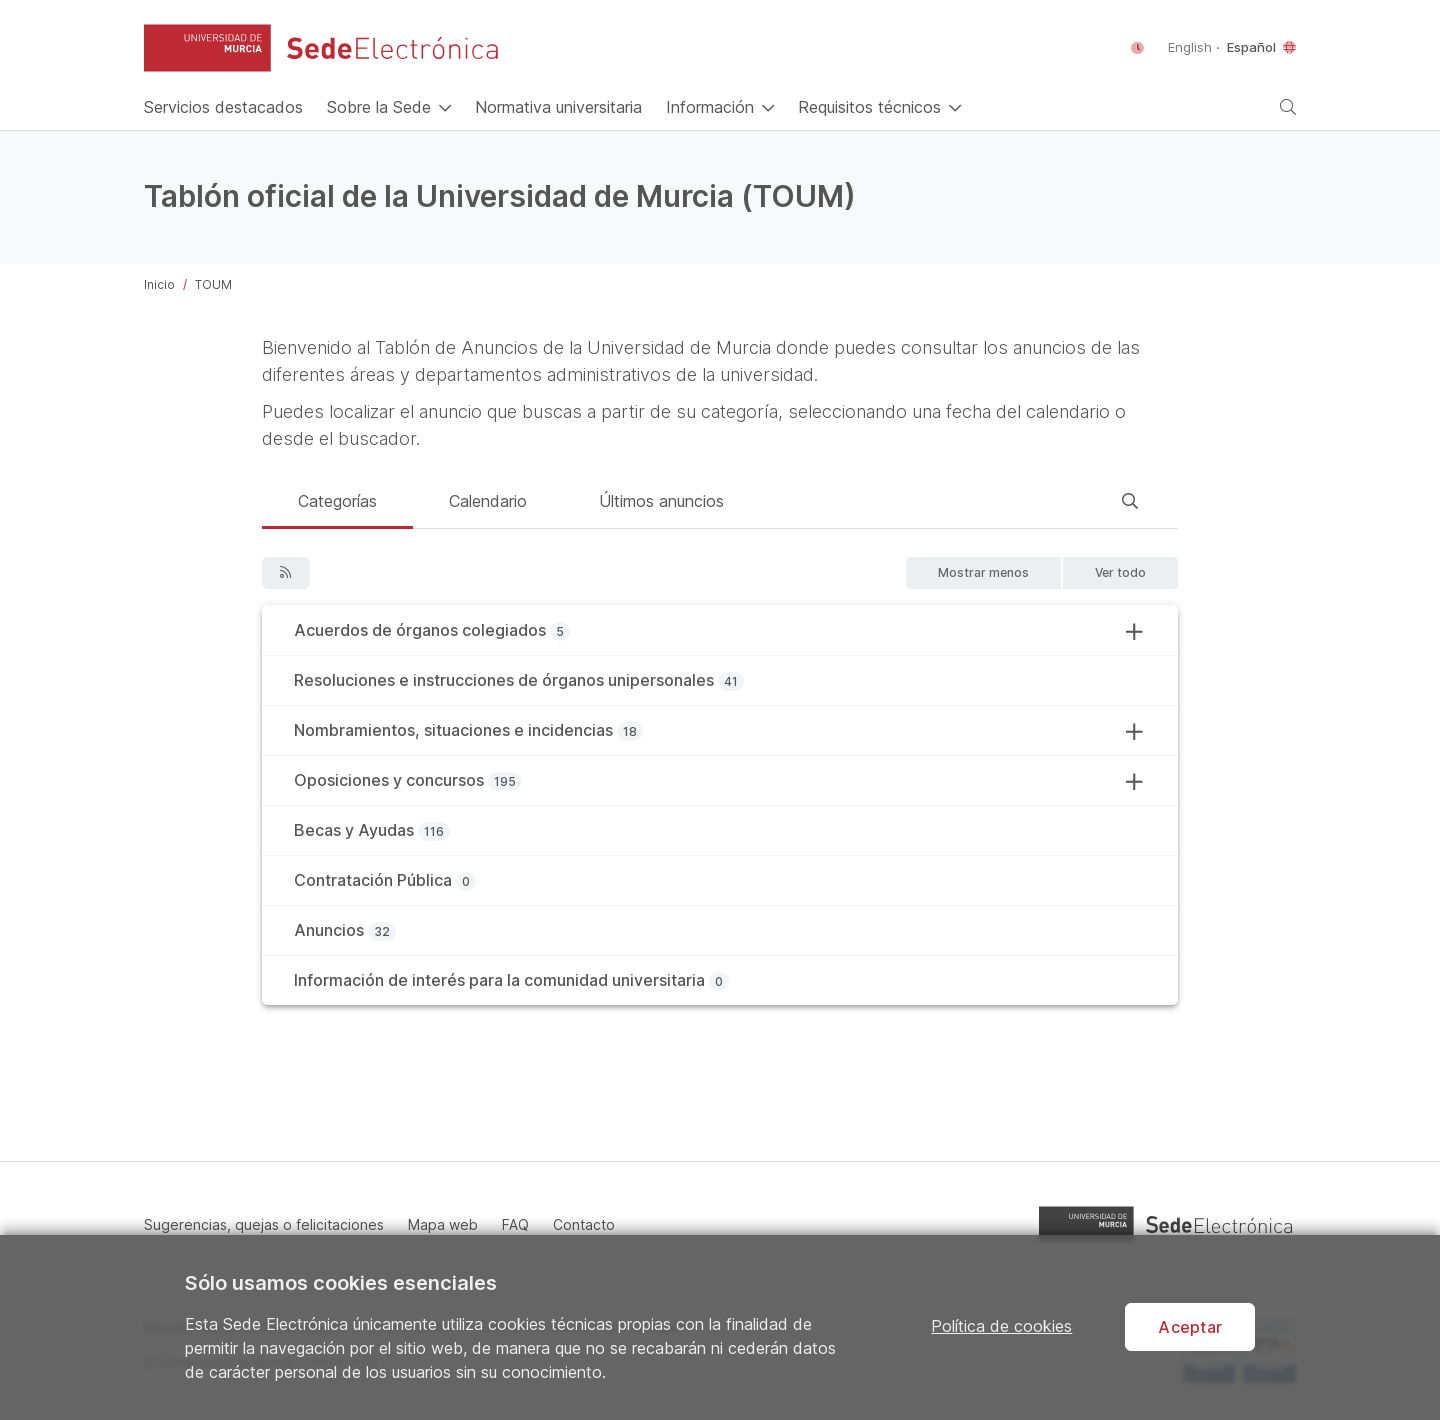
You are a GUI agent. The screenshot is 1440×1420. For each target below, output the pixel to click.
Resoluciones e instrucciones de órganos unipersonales (504, 680)
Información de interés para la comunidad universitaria (499, 980)
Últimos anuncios (661, 501)
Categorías (337, 501)
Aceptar (1190, 1327)
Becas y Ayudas (354, 830)
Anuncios (329, 930)
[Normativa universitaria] (558, 107)
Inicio (159, 284)
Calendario (488, 501)
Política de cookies (1001, 1326)
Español (1251, 47)
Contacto (584, 1224)
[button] (207, 48)
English (1192, 47)
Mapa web (443, 1224)
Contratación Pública (373, 880)
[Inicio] (223, 107)
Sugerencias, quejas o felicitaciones (264, 1224)
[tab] (337, 504)
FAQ (515, 1224)
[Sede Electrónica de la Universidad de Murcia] (392, 48)
